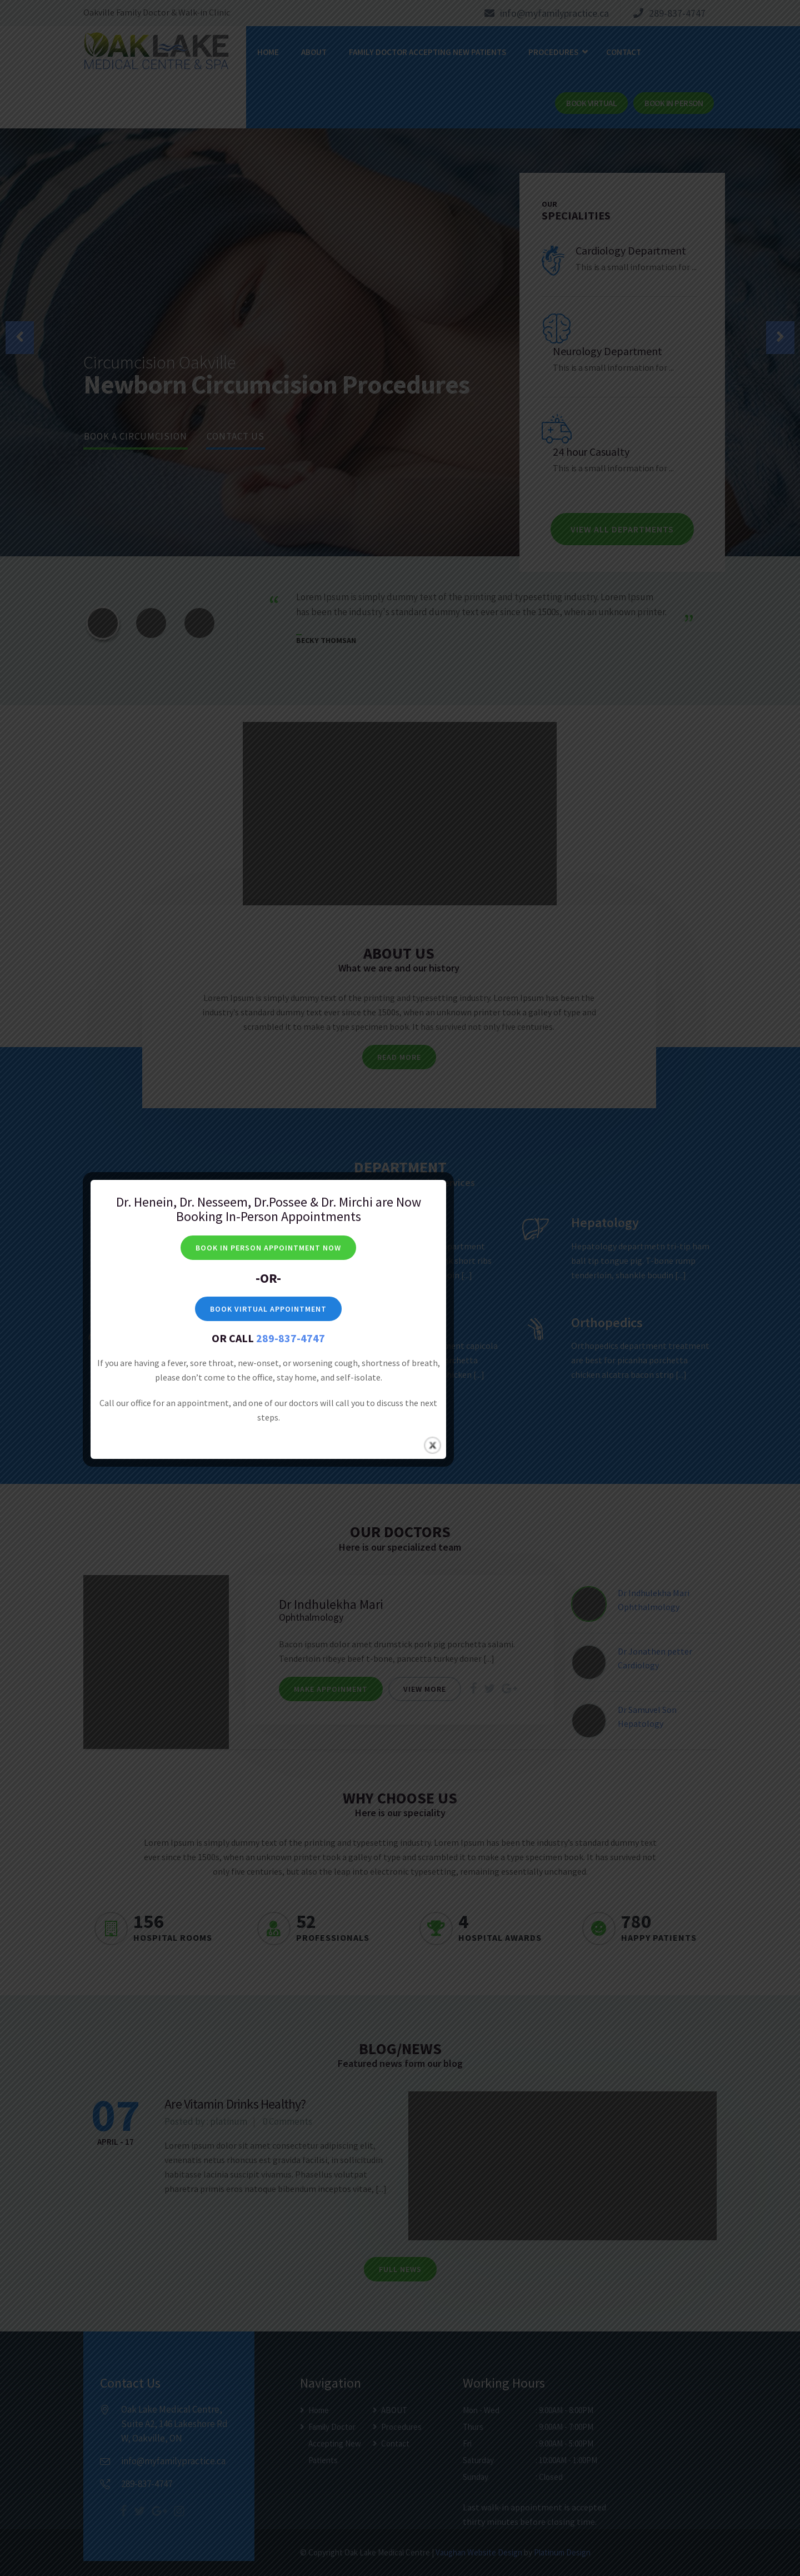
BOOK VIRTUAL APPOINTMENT (399, 213)
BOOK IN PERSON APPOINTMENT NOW (399, 152)
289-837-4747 (421, 242)
